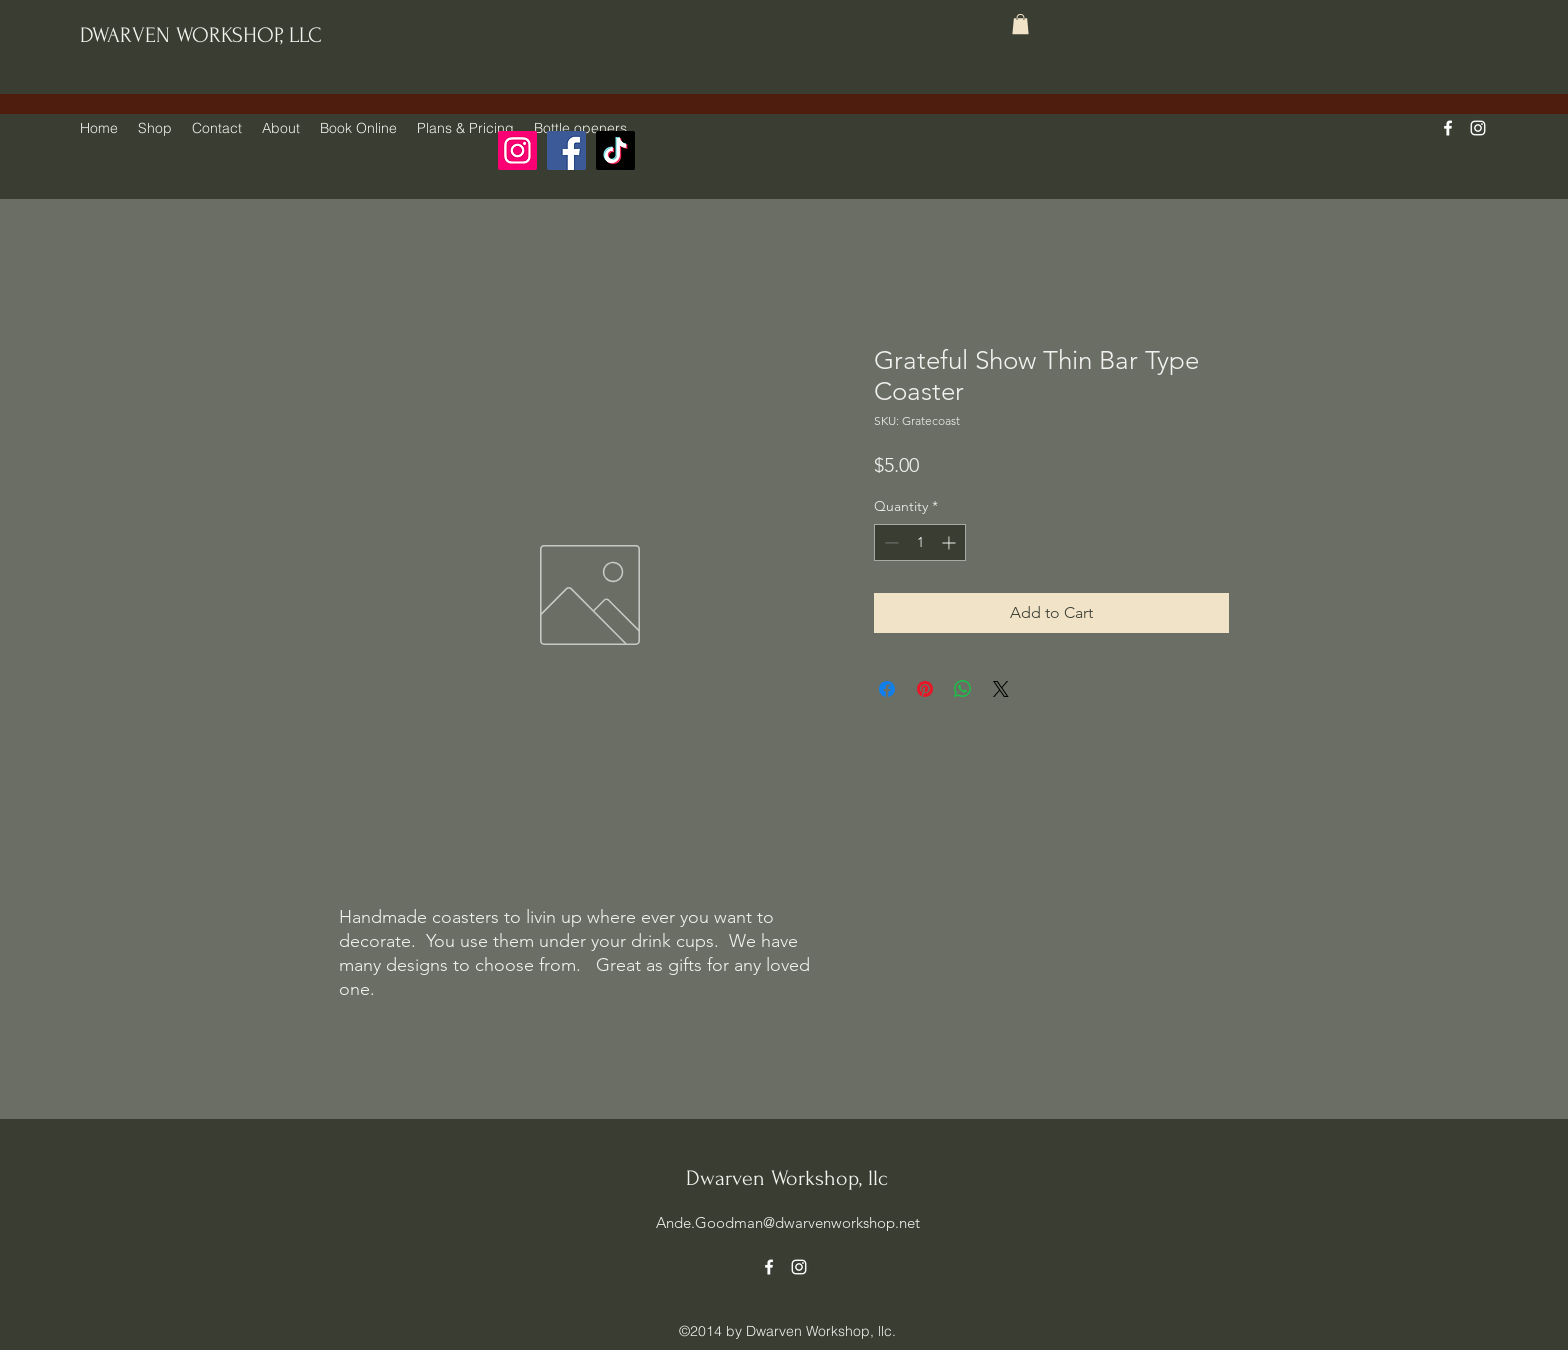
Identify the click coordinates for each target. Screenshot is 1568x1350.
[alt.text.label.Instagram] (1478, 128)
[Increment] (950, 542)
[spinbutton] (920, 542)
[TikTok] (615, 150)
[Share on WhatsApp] (963, 689)
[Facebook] (566, 150)
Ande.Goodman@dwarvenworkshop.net (788, 1222)
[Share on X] (1001, 689)
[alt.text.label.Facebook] (1448, 128)
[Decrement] (889, 542)
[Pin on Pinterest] (925, 689)
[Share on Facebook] (887, 689)
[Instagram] (517, 150)
